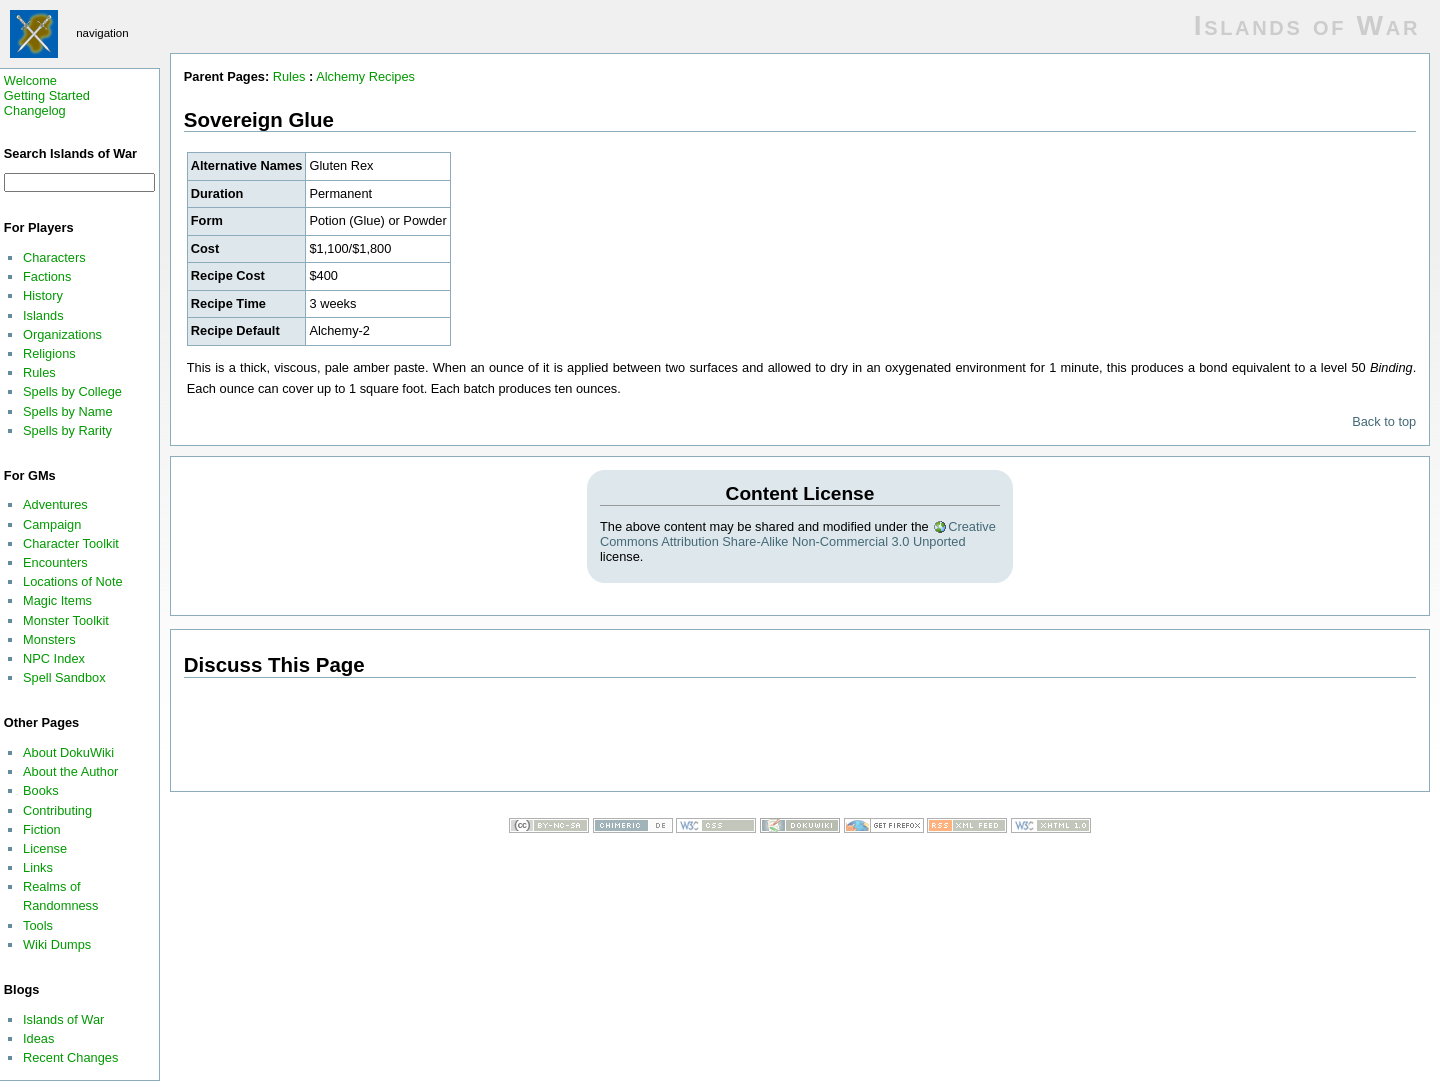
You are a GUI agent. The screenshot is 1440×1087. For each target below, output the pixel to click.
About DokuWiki (68, 752)
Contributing (57, 810)
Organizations (62, 334)
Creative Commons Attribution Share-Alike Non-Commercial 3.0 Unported (798, 534)
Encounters (55, 562)
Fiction (42, 829)
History (43, 295)
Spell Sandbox (64, 677)
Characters (54, 257)
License (45, 848)
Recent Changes (70, 1057)
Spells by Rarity (67, 430)
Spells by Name (68, 411)
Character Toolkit (71, 543)
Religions (49, 353)
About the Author (70, 771)
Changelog (35, 110)
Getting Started (47, 95)
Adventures (55, 504)
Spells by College (72, 391)
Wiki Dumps (57, 944)
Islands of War (63, 1019)
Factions (47, 276)
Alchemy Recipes (365, 76)
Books (41, 790)
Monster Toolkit (66, 620)
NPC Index (54, 658)
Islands (43, 315)
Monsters (49, 639)
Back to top (1384, 421)
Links (38, 867)
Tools (38, 925)
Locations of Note (73, 581)
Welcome (30, 80)
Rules (39, 372)
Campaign (52, 524)
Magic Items (57, 600)
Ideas (38, 1038)
